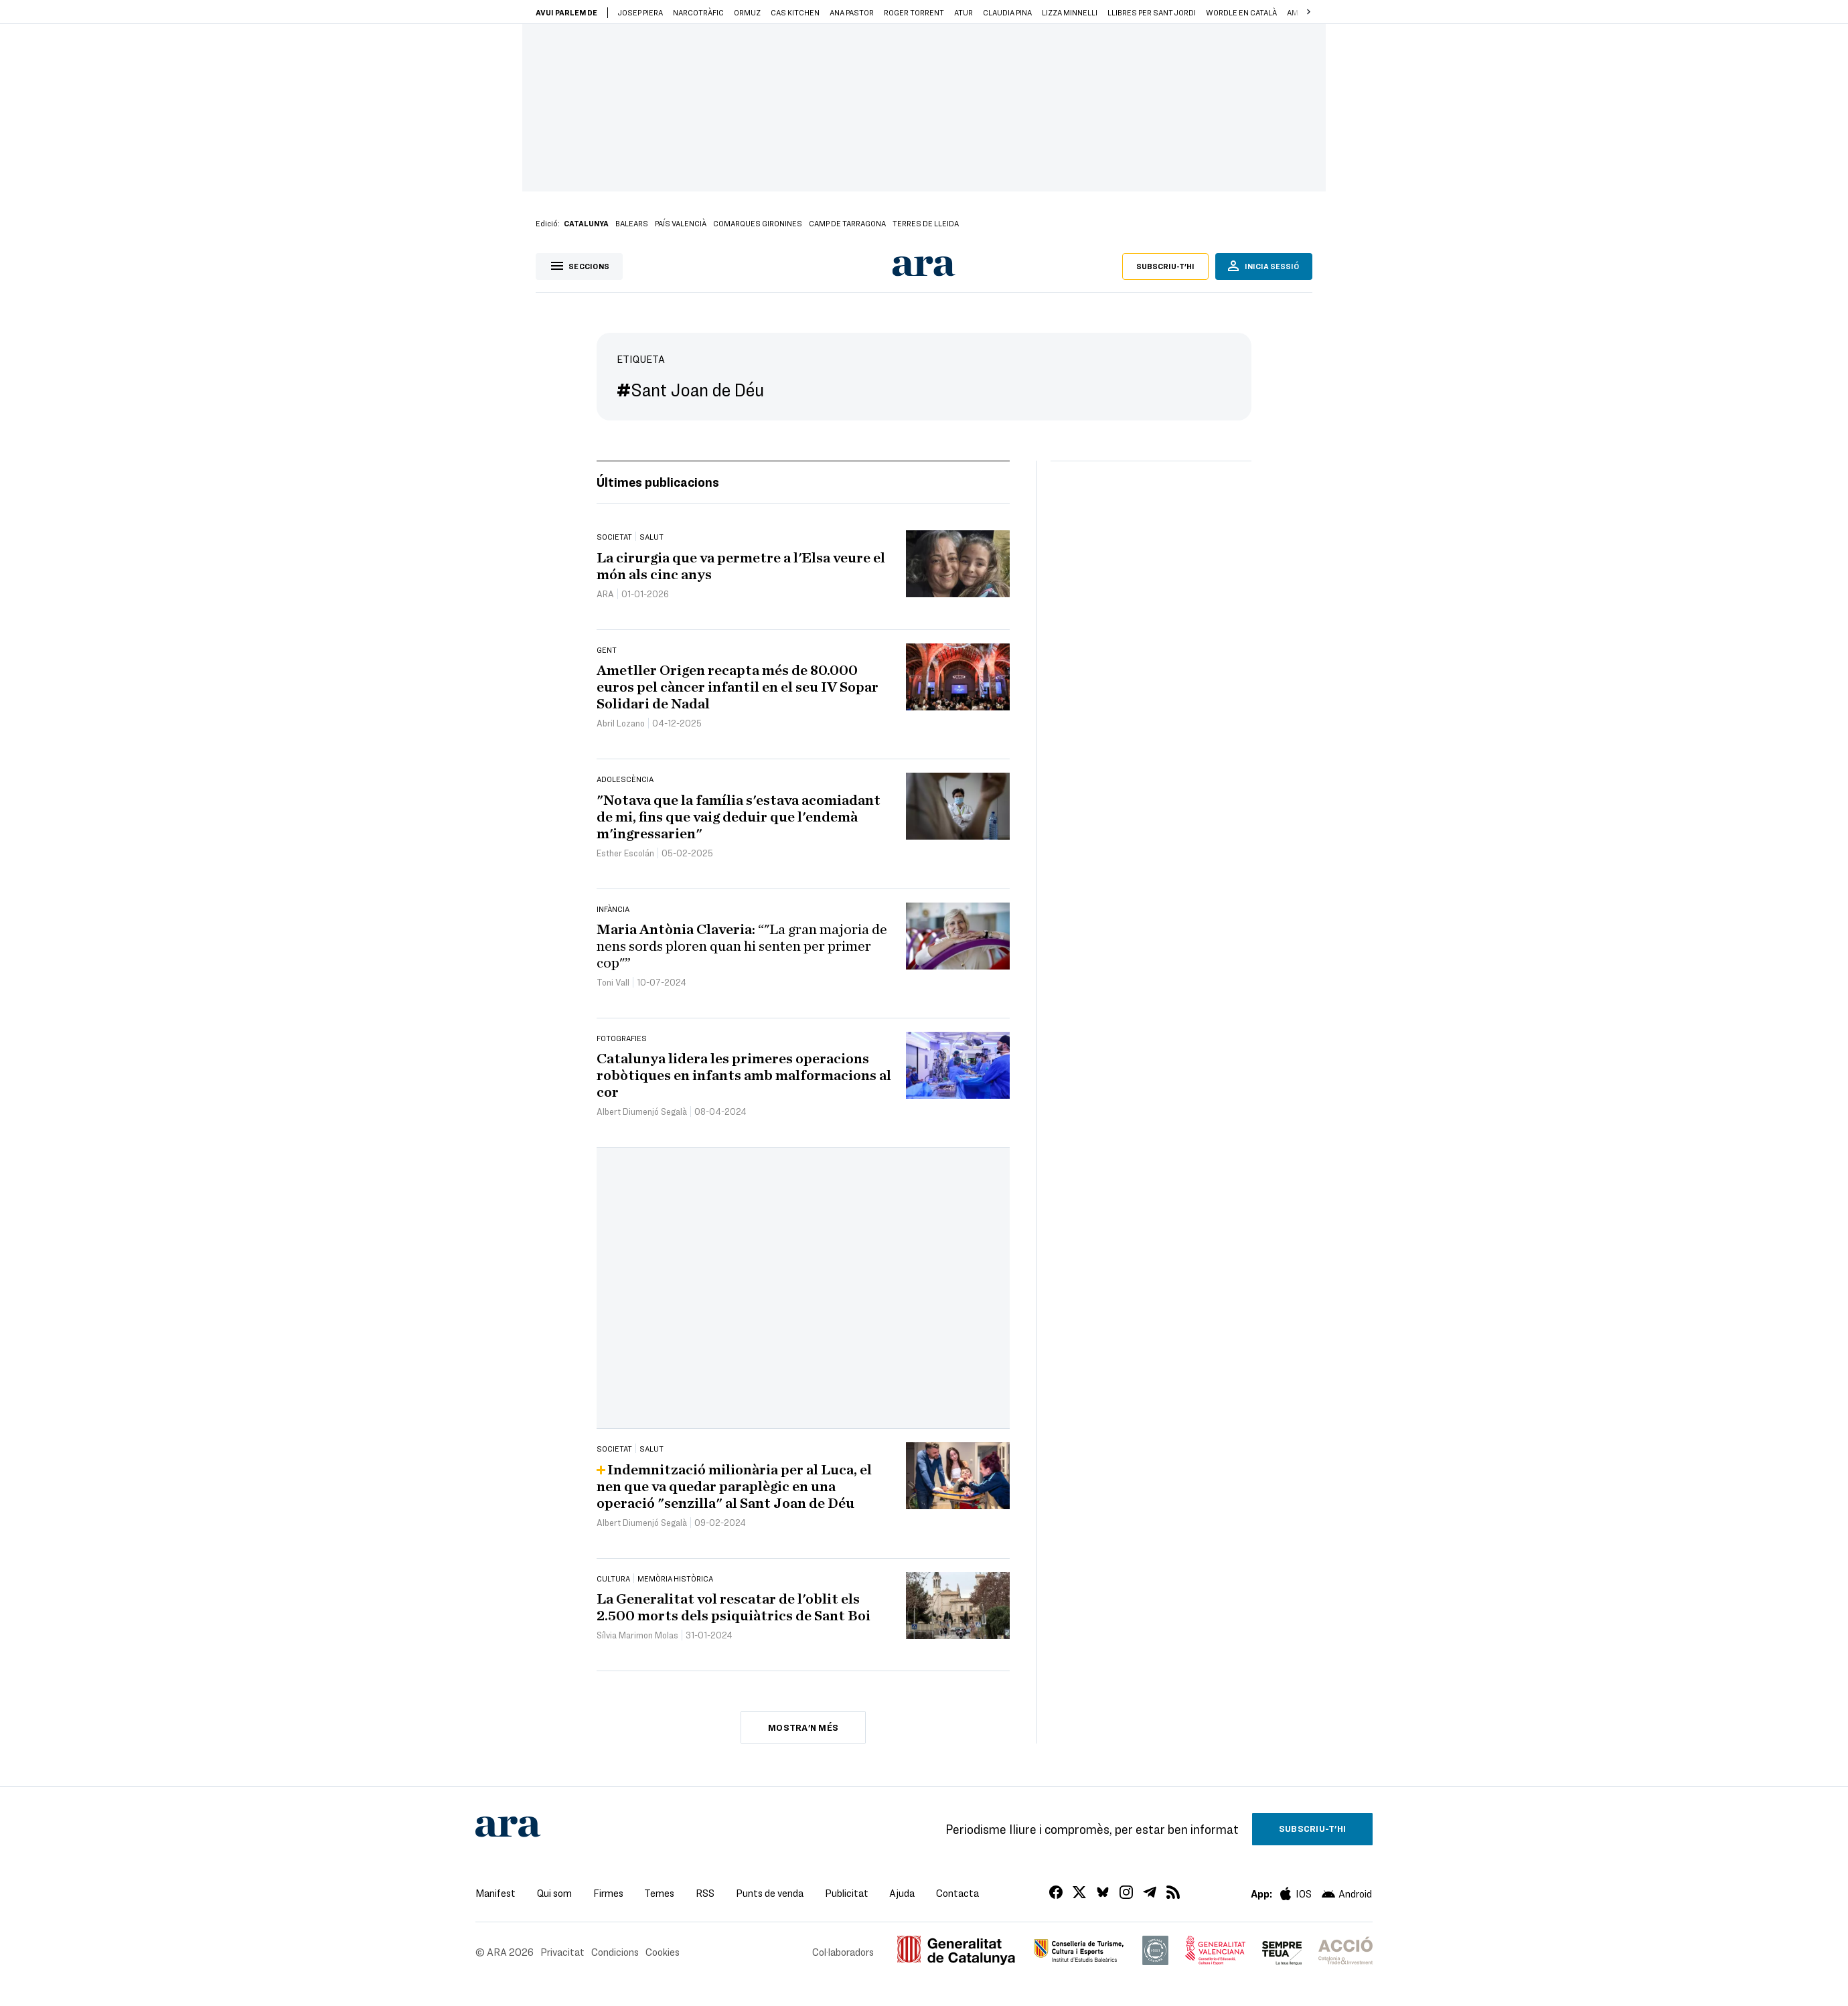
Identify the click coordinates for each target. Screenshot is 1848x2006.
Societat (614, 536)
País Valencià (680, 223)
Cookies (662, 1952)
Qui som (554, 1893)
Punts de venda (769, 1893)
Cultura (613, 1578)
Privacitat (562, 1952)
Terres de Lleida (926, 223)
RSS (705, 1893)
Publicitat (846, 1893)
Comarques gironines (757, 223)
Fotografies (622, 1038)
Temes (659, 1893)
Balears (631, 223)
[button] (1308, 12)
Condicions (615, 1952)
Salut (651, 536)
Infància (613, 908)
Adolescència (625, 778)
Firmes (608, 1893)
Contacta (957, 1893)
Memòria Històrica (675, 1578)
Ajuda (902, 1893)
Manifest (495, 1893)
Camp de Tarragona (847, 223)
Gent (607, 649)
